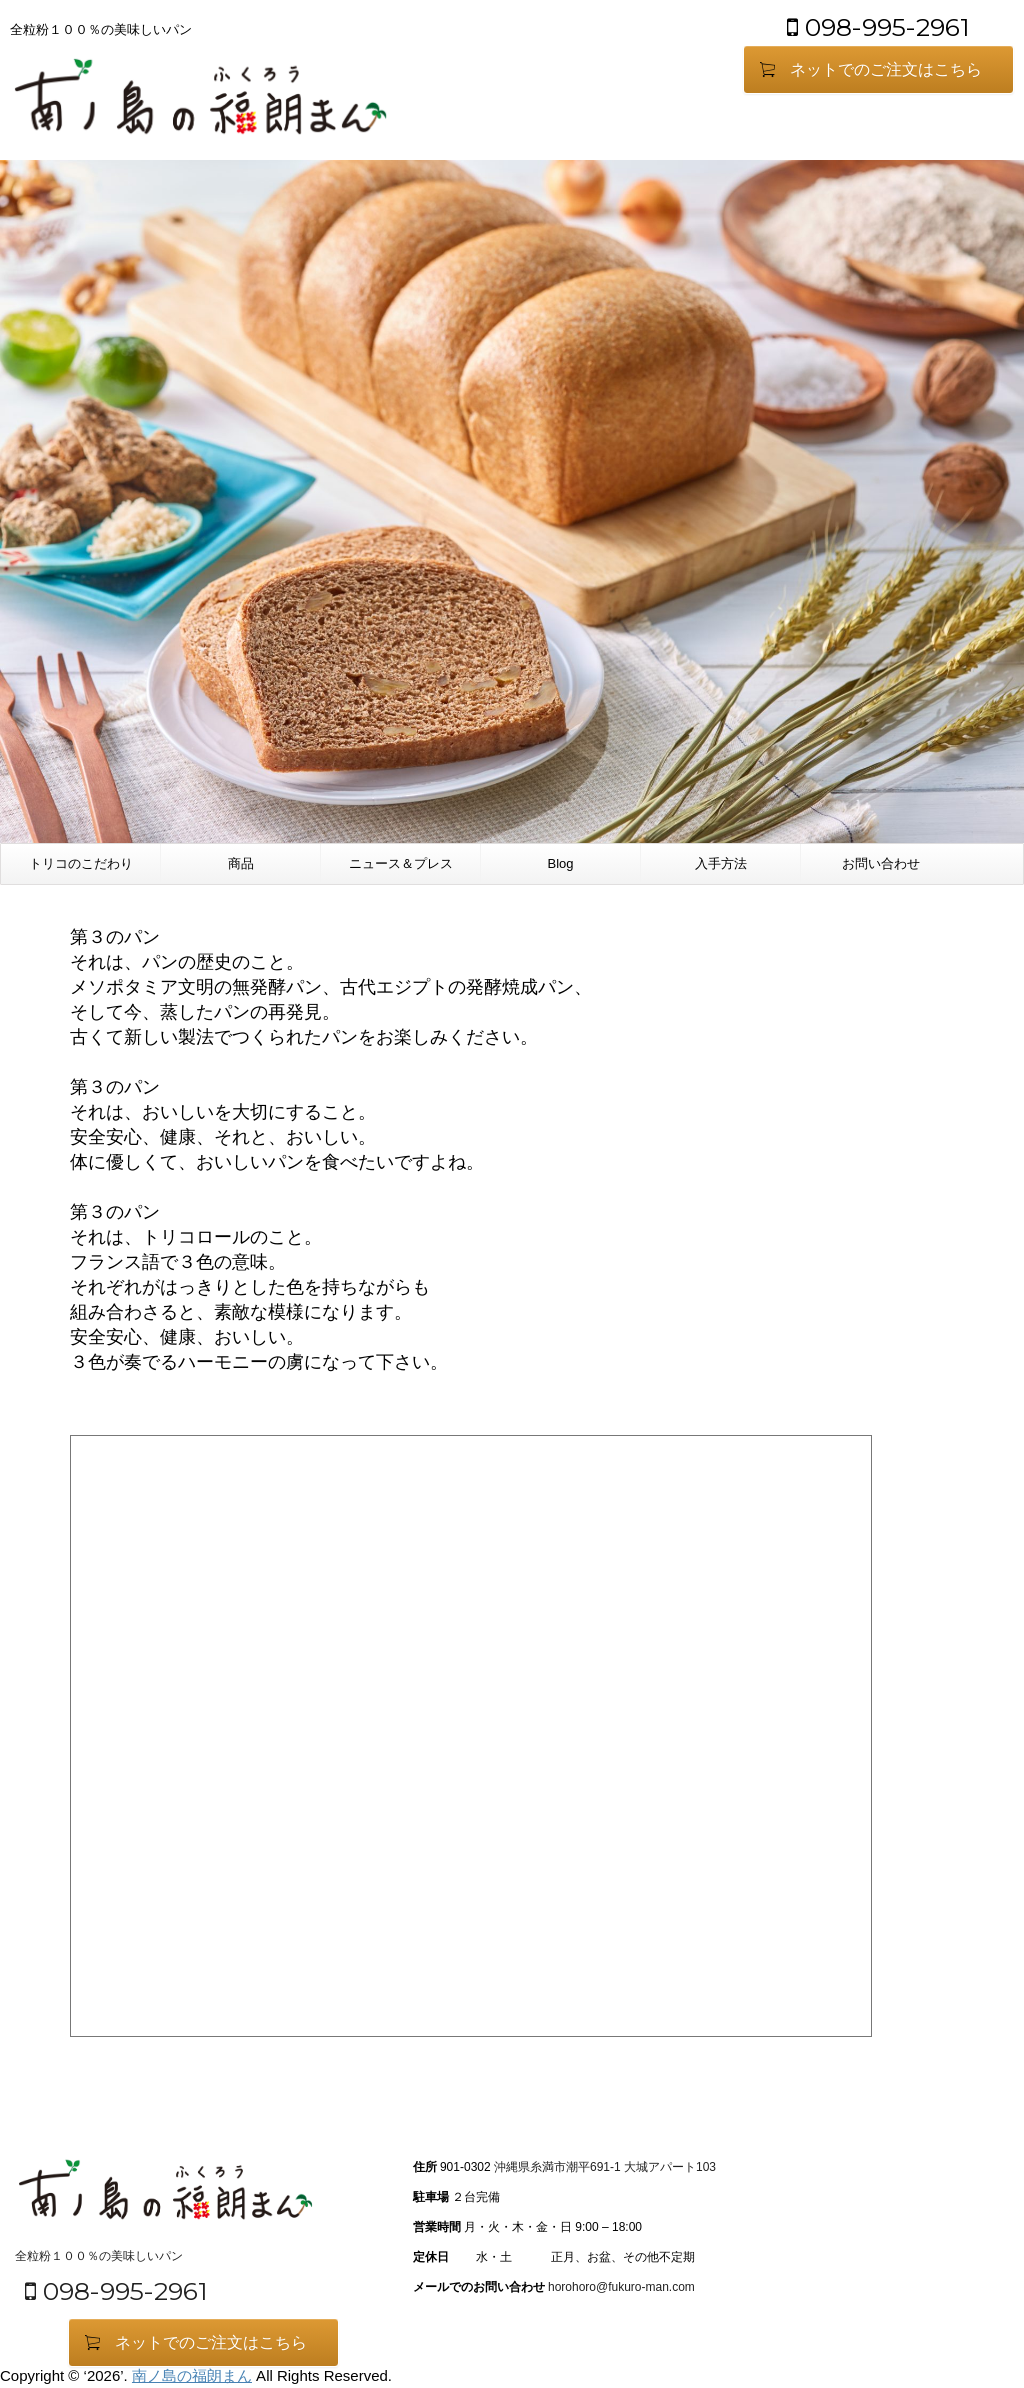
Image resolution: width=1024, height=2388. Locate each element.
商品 (241, 863)
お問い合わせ (881, 863)
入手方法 (721, 863)
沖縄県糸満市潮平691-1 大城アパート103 (605, 2167)
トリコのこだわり (81, 863)
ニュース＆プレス (401, 863)
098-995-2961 (878, 27)
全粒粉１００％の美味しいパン (99, 2256)
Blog (560, 863)
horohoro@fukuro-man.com (621, 2287)
